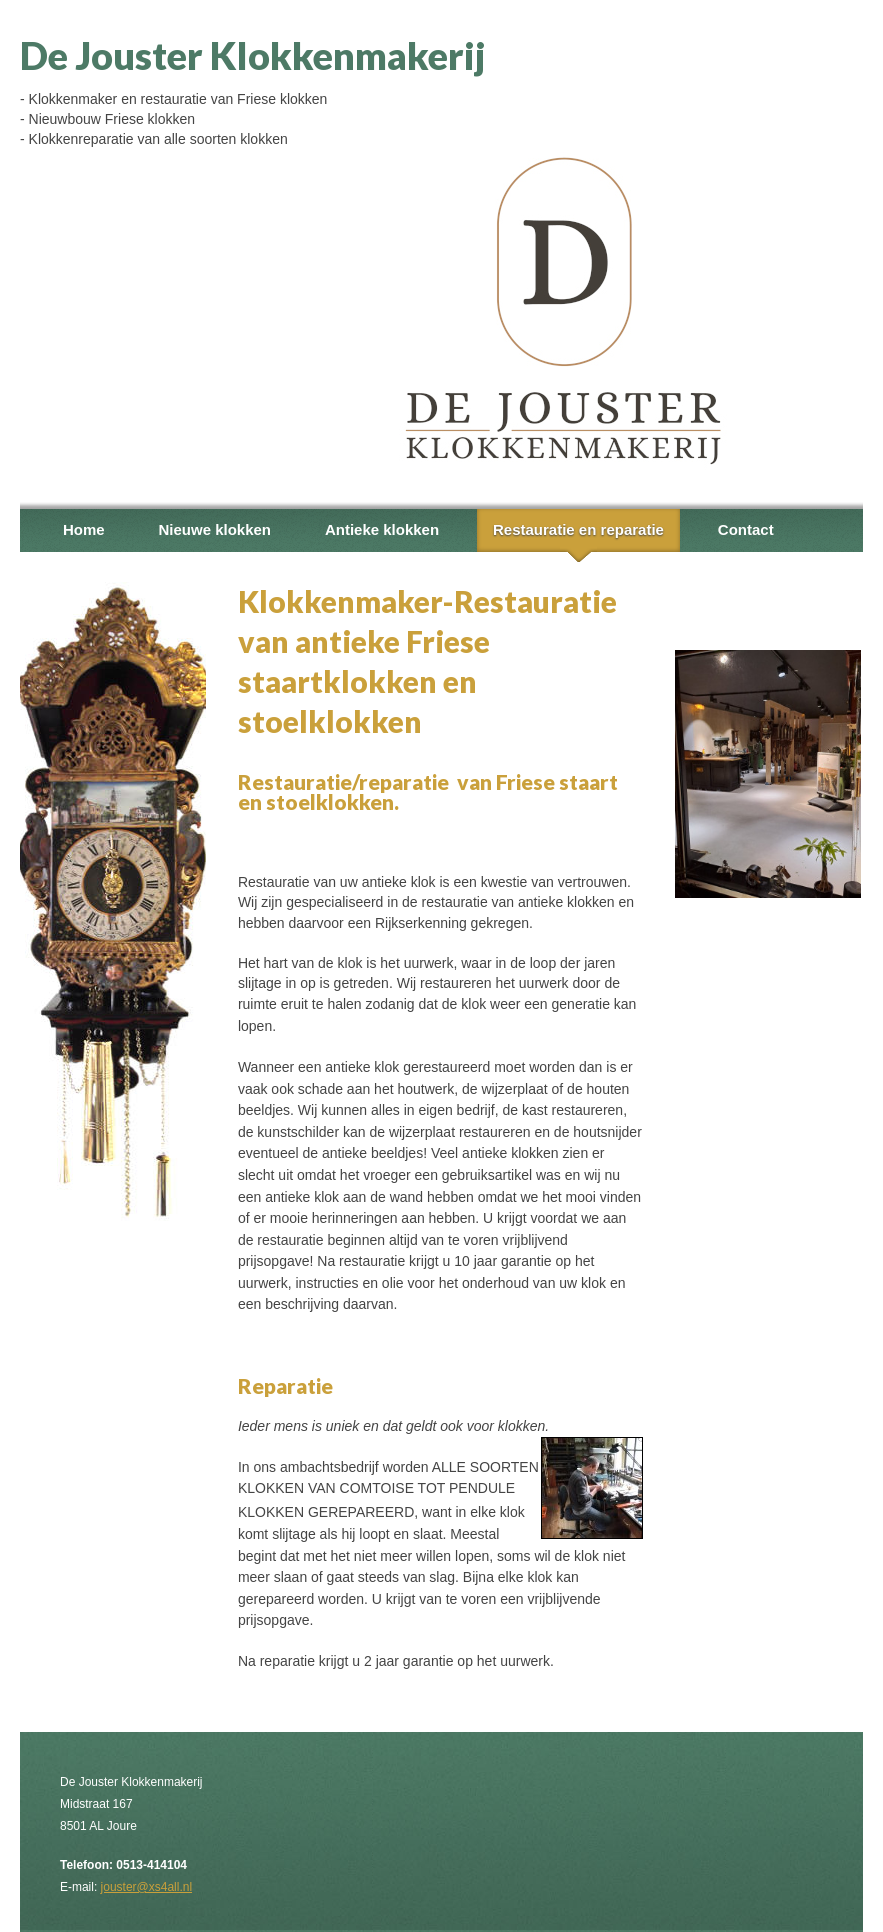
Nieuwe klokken (214, 529)
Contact (746, 529)
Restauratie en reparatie (578, 529)
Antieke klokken (382, 529)
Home (84, 529)
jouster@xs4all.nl (146, 1887)
